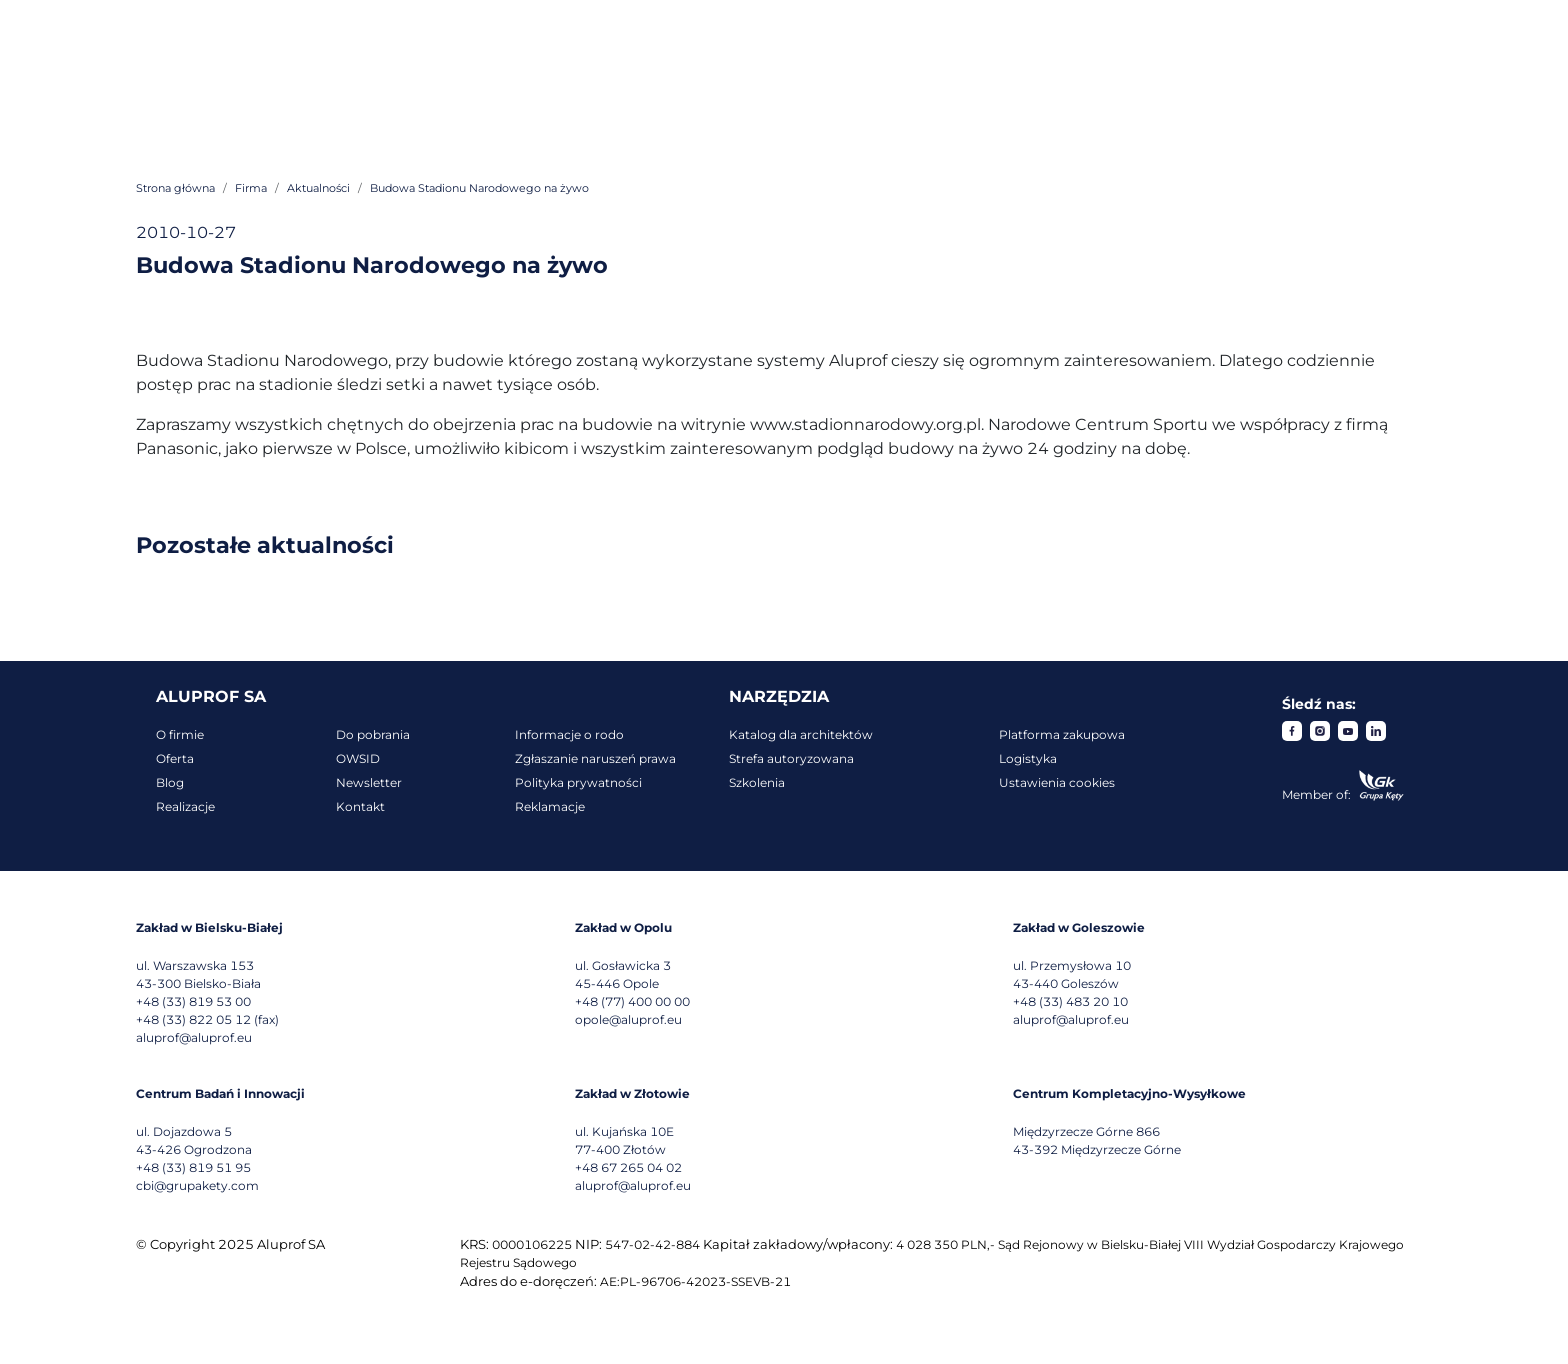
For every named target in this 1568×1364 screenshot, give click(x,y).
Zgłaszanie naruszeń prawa (595, 758)
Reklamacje (550, 806)
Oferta (175, 758)
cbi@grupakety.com (197, 1185)
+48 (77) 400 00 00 (632, 1001)
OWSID (358, 758)
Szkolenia (757, 782)
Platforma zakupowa (1062, 734)
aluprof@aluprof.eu (194, 1037)
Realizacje (185, 806)
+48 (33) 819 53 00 (193, 1001)
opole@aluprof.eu (628, 1019)
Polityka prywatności (578, 782)
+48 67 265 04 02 (628, 1167)
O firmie (180, 734)
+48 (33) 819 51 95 (193, 1167)
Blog (170, 782)
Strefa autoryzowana (791, 758)
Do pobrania (373, 734)
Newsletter (369, 782)
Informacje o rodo (569, 734)
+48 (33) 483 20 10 (1070, 1001)
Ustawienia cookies (1057, 782)
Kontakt (360, 806)
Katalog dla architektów (801, 734)
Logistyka (1028, 758)
